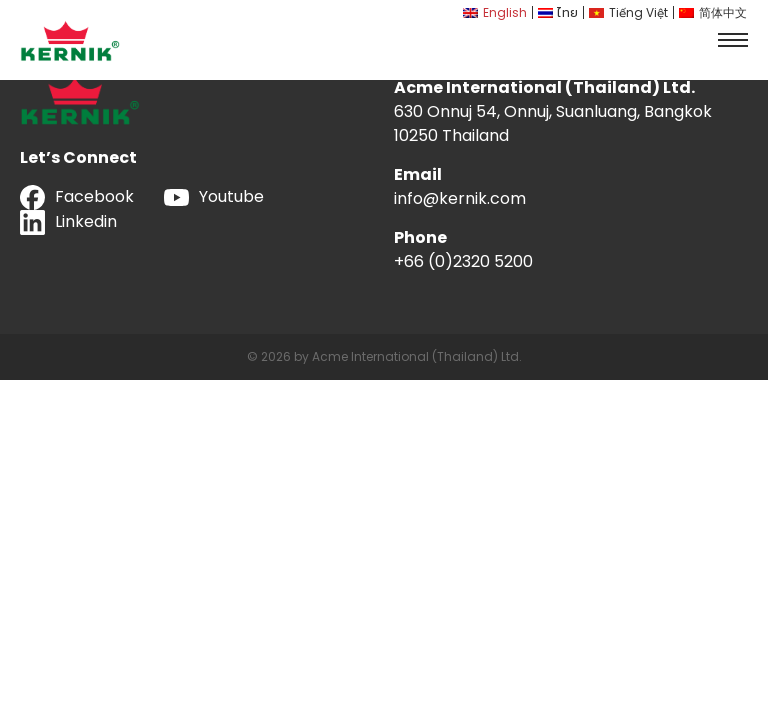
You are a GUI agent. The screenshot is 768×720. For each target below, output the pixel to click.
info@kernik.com (460, 198)
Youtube (214, 196)
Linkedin (68, 222)
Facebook (77, 197)
